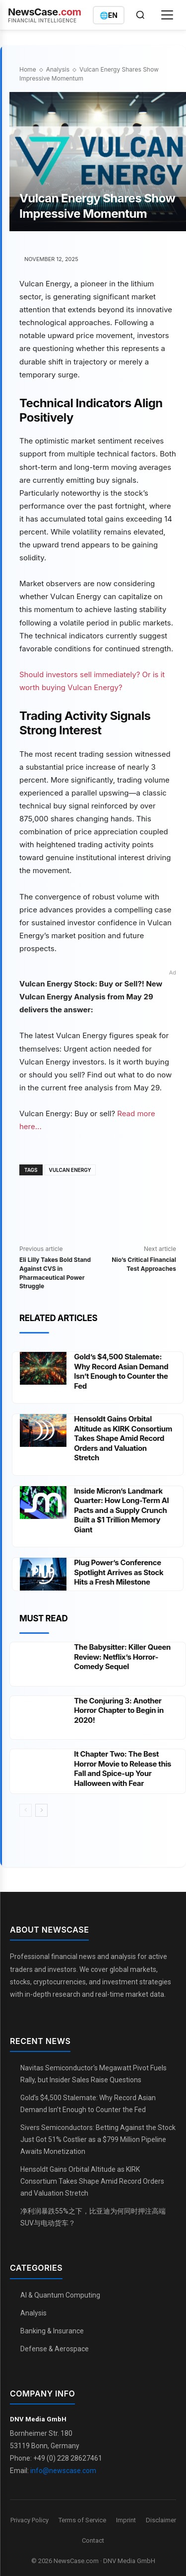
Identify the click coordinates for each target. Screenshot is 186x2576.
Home (27, 69)
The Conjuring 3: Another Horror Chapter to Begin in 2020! (119, 1710)
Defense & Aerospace (54, 2349)
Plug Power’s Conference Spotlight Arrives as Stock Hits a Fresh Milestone (118, 1572)
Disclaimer (161, 2520)
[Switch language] (108, 15)
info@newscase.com (63, 2471)
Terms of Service (82, 2520)
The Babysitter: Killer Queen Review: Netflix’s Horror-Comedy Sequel (122, 1656)
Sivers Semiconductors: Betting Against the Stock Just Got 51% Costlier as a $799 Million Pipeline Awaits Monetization (98, 2139)
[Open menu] (167, 14)
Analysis (57, 69)
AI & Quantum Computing (60, 2295)
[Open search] (140, 15)
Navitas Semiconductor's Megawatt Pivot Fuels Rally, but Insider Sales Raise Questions (93, 2074)
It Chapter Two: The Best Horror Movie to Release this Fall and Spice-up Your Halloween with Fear (122, 1768)
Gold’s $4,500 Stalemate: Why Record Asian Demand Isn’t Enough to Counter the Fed (121, 1371)
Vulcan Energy (70, 1170)
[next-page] (41, 1810)
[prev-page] (25, 1810)
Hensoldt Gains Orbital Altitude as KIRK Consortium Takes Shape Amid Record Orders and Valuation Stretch (123, 1438)
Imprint (126, 2520)
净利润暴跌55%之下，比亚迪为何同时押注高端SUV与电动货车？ (93, 2217)
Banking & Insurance (52, 2331)
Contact (93, 2540)
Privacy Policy (29, 2520)
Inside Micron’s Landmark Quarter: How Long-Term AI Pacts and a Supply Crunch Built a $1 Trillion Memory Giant (121, 1510)
